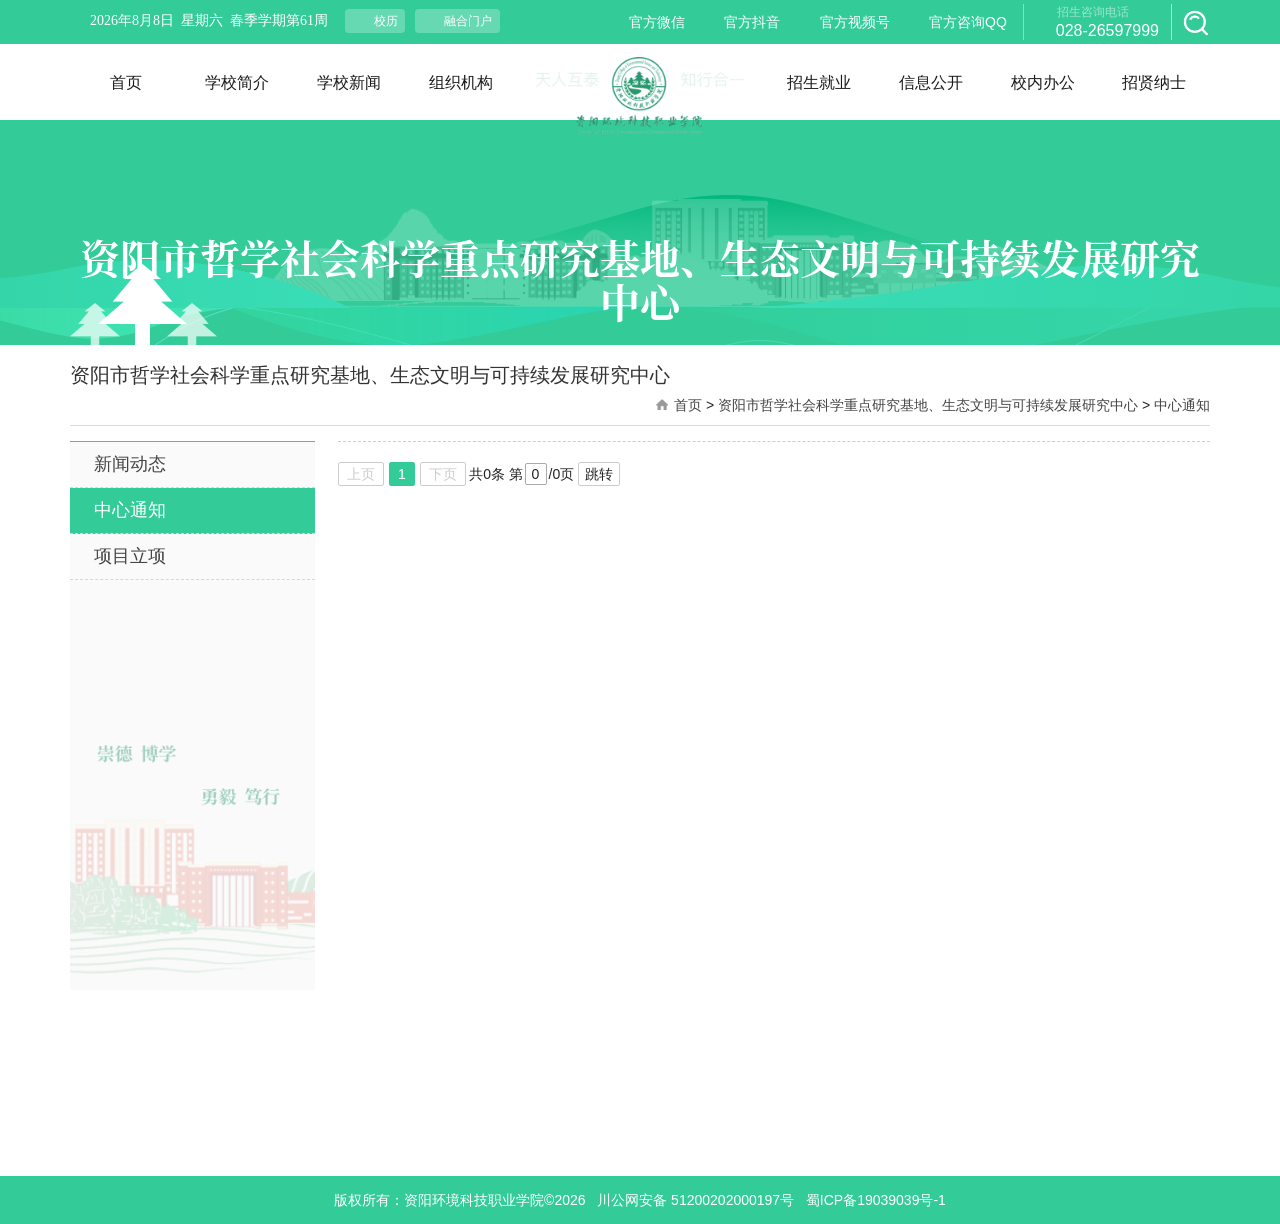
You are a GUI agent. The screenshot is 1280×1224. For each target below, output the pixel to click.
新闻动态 (130, 464)
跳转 (599, 474)
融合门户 (468, 21)
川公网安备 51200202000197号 (695, 1200)
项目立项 (130, 556)
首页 (688, 405)
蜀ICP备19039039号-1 (876, 1200)
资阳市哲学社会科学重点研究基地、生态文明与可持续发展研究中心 (928, 405)
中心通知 (1182, 405)
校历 (386, 21)
